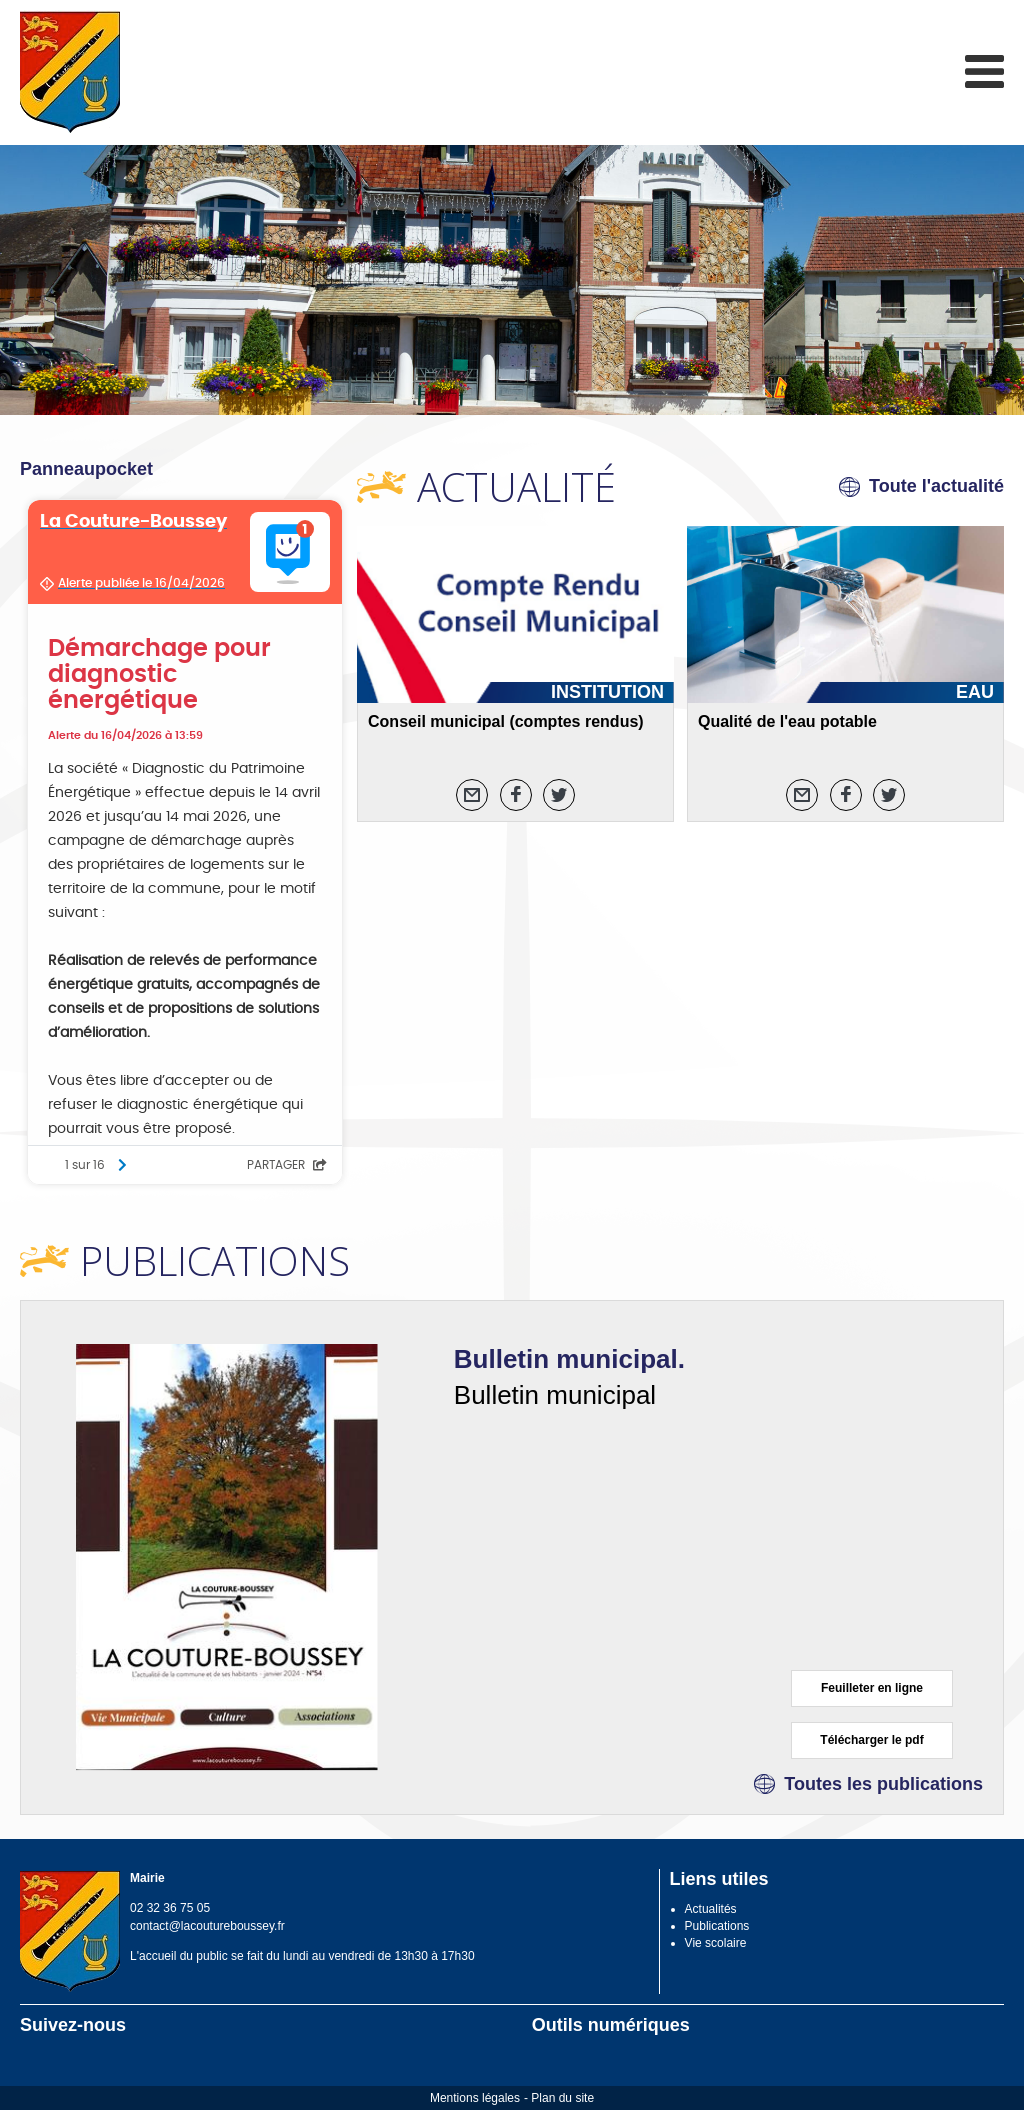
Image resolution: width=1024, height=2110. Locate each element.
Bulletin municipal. (569, 1359)
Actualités (711, 1909)
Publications (717, 1926)
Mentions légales (475, 2098)
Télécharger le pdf (871, 1740)
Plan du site (562, 2098)
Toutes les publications (883, 1784)
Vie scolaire (716, 1943)
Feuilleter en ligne (872, 1688)
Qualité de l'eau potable (787, 721)
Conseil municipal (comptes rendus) (506, 721)
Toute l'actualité (936, 486)
